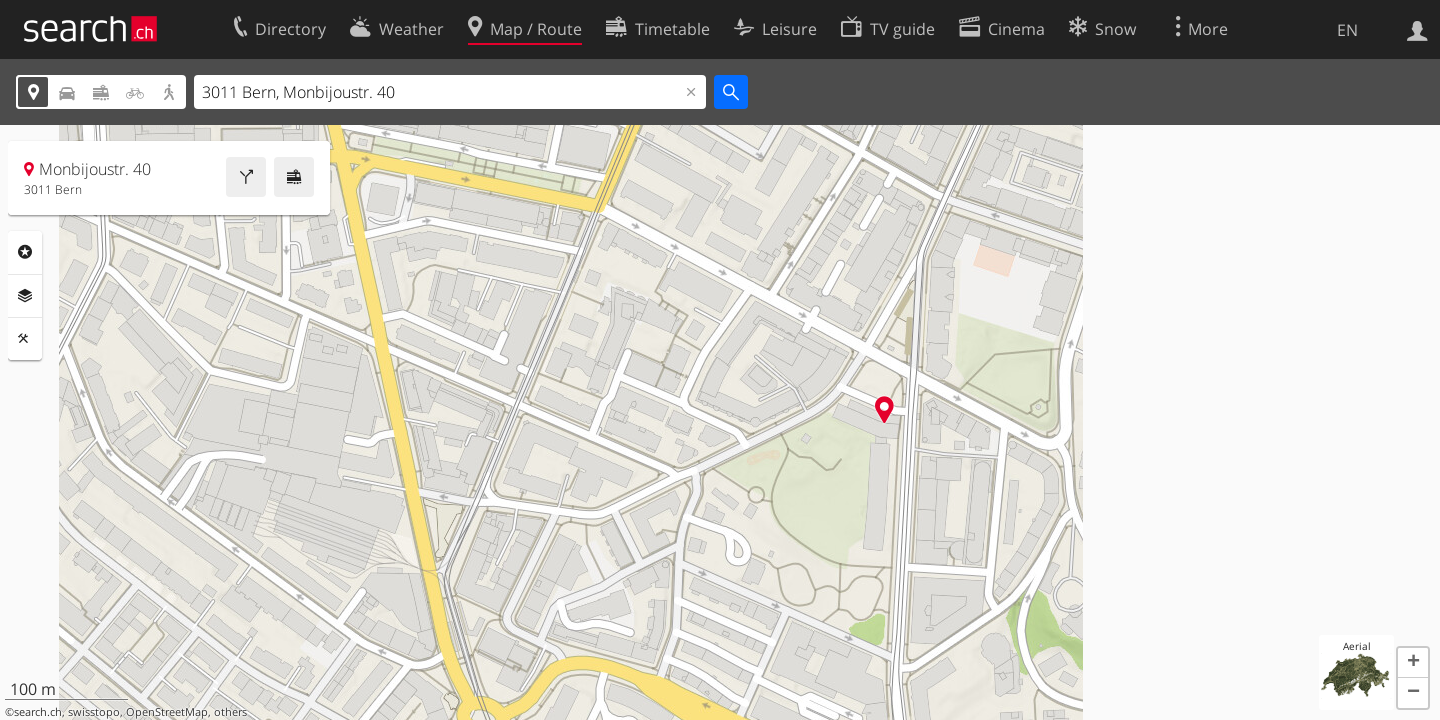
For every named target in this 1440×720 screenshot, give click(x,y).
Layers (25, 296)
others (230, 712)
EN (1347, 30)
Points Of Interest (25, 252)
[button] (1413, 663)
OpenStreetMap (167, 712)
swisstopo (94, 712)
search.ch (38, 712)
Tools (25, 339)
